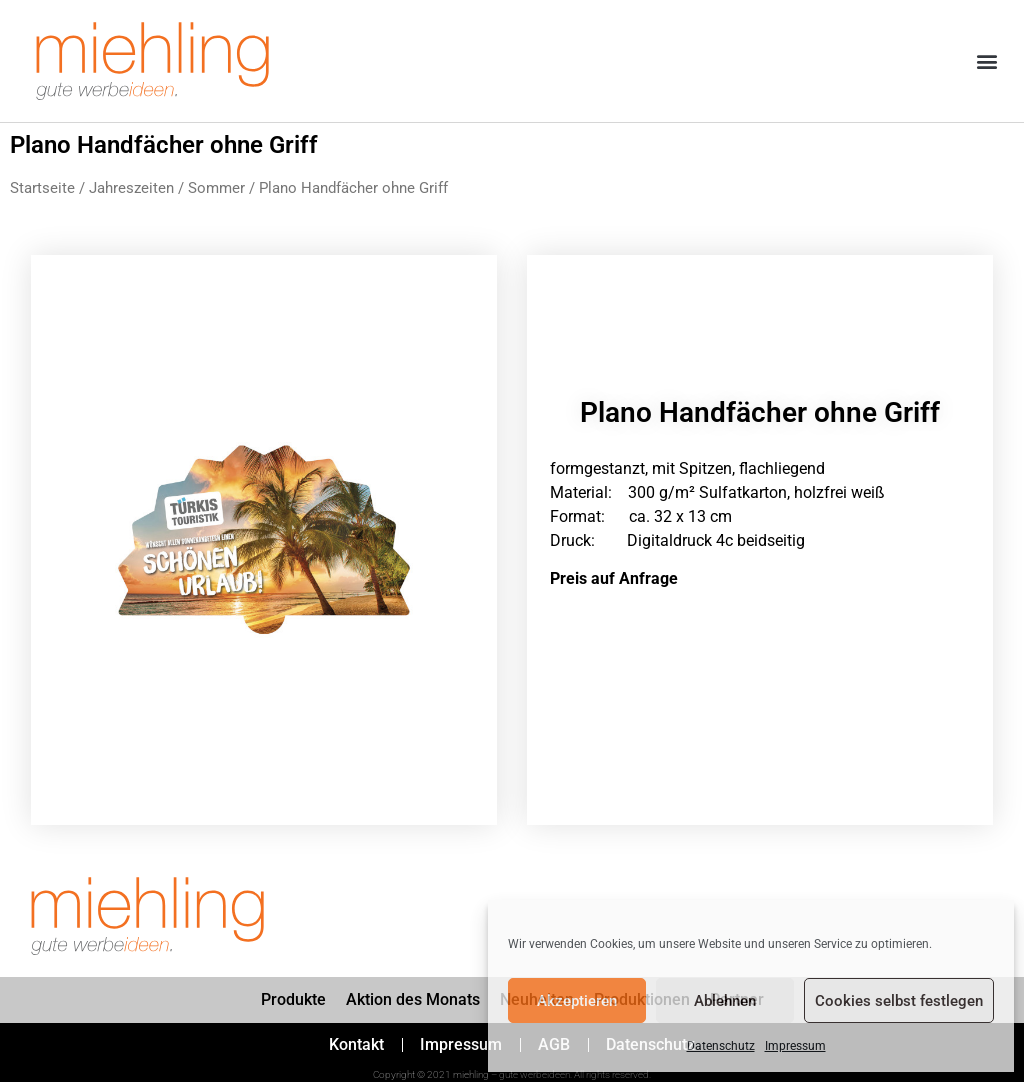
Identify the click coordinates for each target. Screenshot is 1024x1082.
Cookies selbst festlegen (899, 1001)
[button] (987, 61)
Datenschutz (721, 1046)
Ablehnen (725, 1001)
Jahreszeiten (131, 188)
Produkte (293, 999)
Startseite (42, 188)
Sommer (216, 188)
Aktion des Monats (413, 999)
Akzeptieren (577, 1001)
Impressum (795, 1046)
